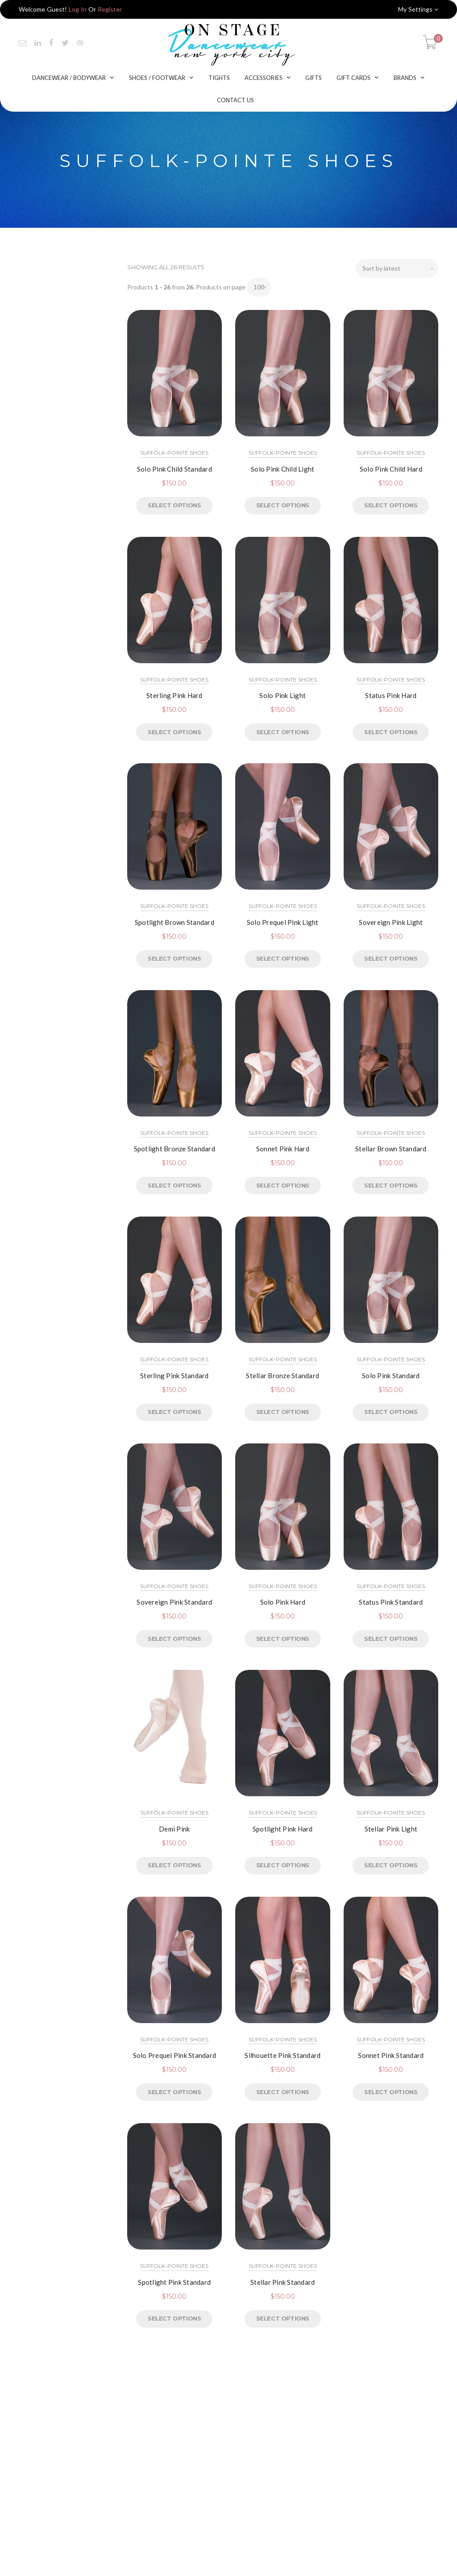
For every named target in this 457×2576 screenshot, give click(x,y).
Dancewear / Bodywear (69, 77)
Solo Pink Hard (283, 1602)
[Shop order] (397, 268)
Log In (78, 9)
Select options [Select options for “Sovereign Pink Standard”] (174, 1638)
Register (110, 9)
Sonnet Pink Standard (391, 2055)
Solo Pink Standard (391, 1376)
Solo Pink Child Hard (391, 469)
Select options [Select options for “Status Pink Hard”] (390, 732)
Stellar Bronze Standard (282, 1376)
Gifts (313, 77)
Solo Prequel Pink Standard (174, 2055)
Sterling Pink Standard (174, 1376)
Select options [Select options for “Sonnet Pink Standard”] (390, 2091)
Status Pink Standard (391, 1602)
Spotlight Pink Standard (174, 2282)
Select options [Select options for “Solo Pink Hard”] (282, 1638)
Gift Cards (353, 77)
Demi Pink (174, 1829)
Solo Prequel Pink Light (283, 922)
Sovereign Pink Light (391, 922)
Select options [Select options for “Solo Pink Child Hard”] (390, 505)
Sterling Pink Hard (174, 695)
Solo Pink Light (282, 695)
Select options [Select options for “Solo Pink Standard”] (390, 1411)
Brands (405, 77)
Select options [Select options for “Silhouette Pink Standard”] (282, 2091)
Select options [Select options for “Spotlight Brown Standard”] (174, 958)
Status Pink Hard (390, 695)
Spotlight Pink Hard (283, 1829)
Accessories (264, 77)
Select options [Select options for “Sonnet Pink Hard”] (282, 1185)
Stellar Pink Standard (282, 2282)
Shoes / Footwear (157, 77)
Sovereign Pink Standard (174, 1602)
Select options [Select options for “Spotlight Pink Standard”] (174, 2318)
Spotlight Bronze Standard (174, 1149)
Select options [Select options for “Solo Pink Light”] (282, 732)
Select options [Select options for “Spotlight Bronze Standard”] (174, 1185)
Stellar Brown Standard (391, 1149)
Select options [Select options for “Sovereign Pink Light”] (390, 958)
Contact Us (235, 100)
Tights (219, 77)
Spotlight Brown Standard (174, 922)
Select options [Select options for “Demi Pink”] (174, 1865)
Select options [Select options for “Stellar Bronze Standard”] (282, 1411)
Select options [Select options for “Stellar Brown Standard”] (390, 1185)
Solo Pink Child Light (282, 469)
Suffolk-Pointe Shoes (174, 452)
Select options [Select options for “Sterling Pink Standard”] (174, 1411)
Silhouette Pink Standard (282, 2055)
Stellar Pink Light (391, 1829)
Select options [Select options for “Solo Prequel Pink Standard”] (174, 2091)
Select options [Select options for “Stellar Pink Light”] (390, 1865)
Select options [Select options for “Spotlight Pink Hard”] (282, 1865)
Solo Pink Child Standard (174, 469)
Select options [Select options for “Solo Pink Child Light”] (282, 505)
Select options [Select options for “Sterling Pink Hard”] (174, 732)
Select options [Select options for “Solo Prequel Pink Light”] (282, 958)
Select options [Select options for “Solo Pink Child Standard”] (174, 505)
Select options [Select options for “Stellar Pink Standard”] (282, 2318)
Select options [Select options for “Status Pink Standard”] (390, 1638)
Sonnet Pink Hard (282, 1149)
